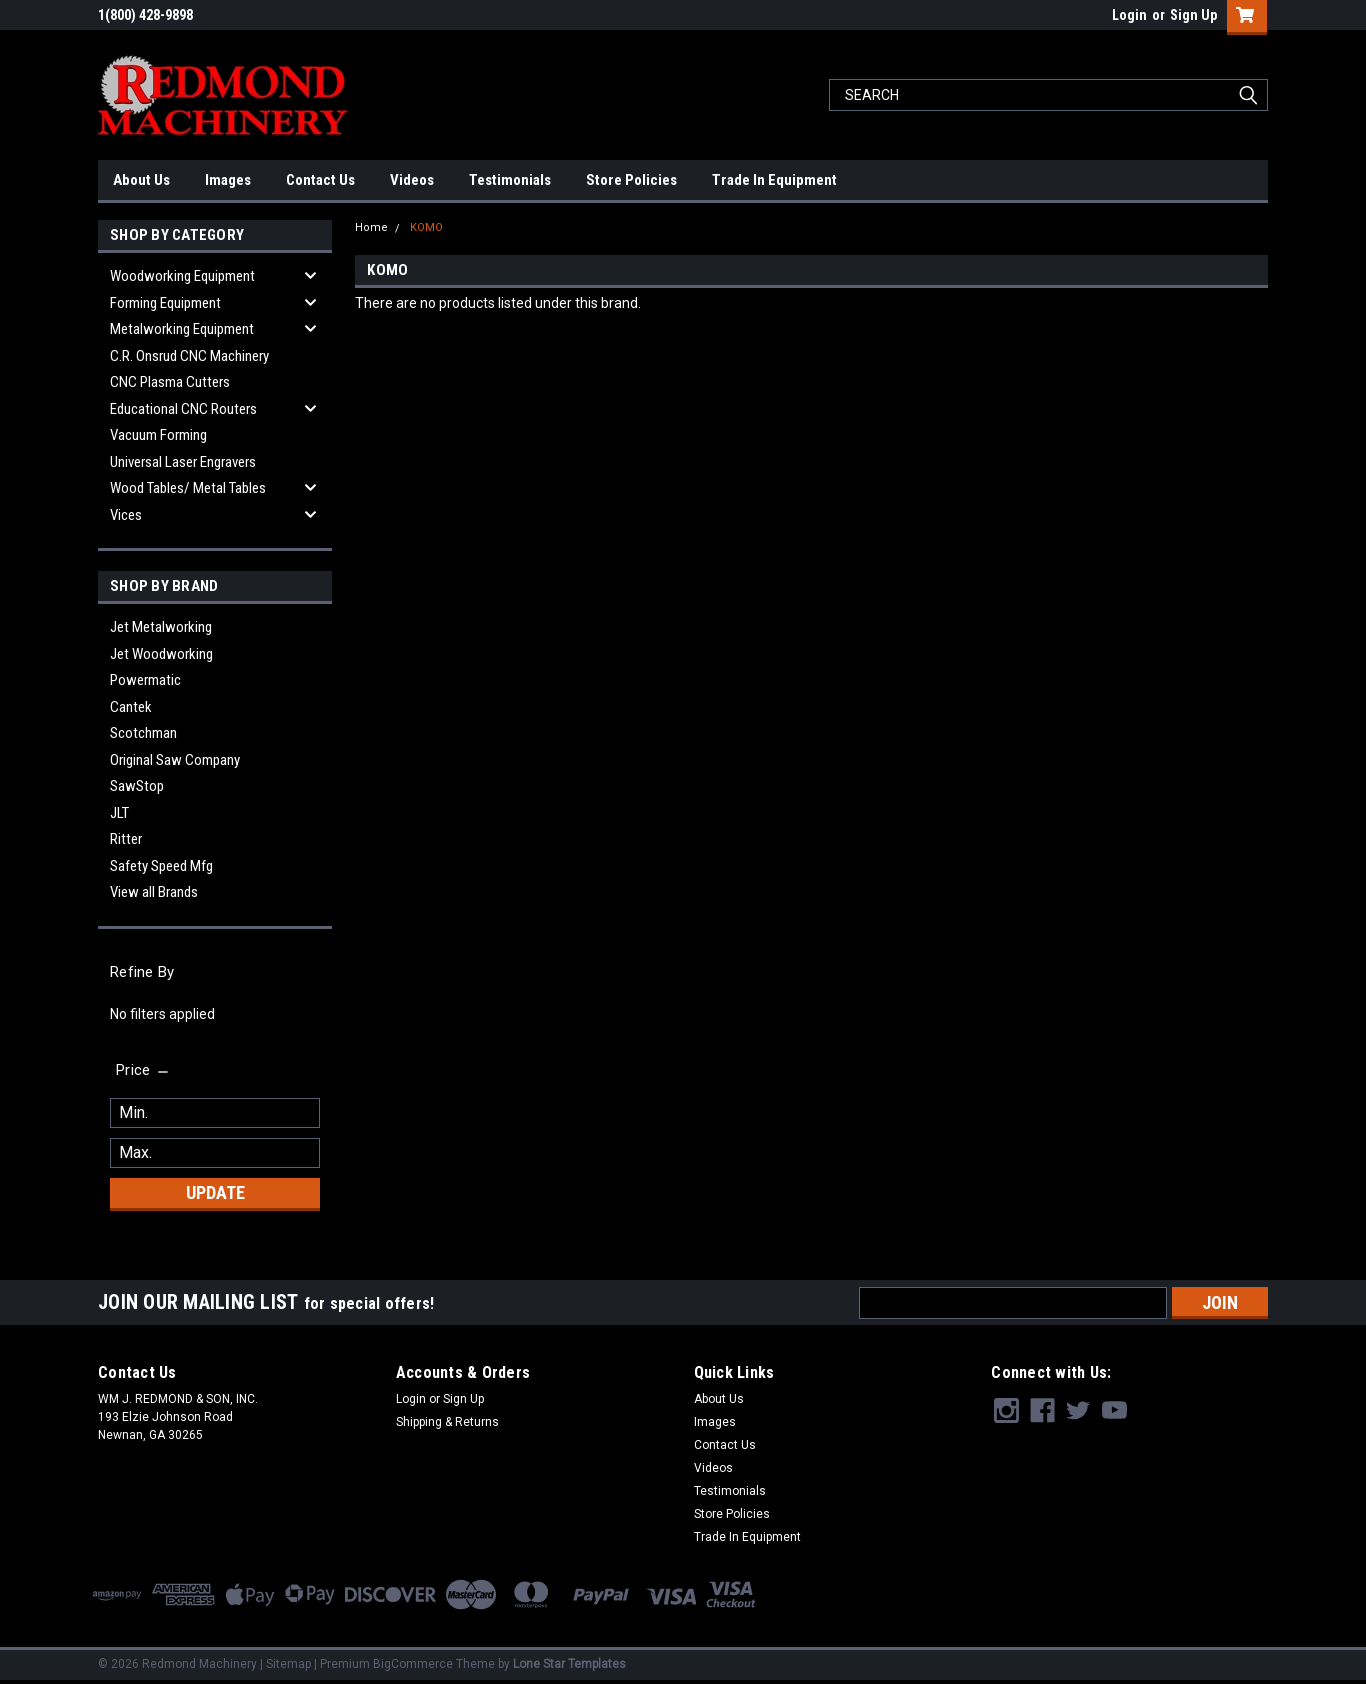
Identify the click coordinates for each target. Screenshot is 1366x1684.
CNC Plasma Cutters (170, 382)
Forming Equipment (165, 303)
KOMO (426, 227)
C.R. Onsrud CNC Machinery (189, 356)
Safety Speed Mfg (161, 866)
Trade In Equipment (774, 180)
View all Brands (154, 892)
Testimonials (510, 180)
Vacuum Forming (158, 435)
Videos (412, 180)
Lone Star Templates (569, 1664)
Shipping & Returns (447, 1422)
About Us (141, 180)
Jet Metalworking (161, 627)
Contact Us (320, 180)
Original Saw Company (175, 760)
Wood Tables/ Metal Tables (188, 488)
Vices (126, 515)
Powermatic (145, 680)
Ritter (126, 839)
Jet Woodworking (161, 654)
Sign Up (1193, 15)
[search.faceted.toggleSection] (143, 1070)
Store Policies (631, 180)
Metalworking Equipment (182, 329)
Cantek (131, 707)
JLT (119, 813)
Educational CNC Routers (183, 409)
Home (371, 227)
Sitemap (288, 1664)
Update (215, 1192)
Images (228, 180)
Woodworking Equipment (182, 276)
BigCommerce (413, 1664)
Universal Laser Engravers (183, 462)
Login (1129, 15)
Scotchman (143, 733)
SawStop (137, 786)
